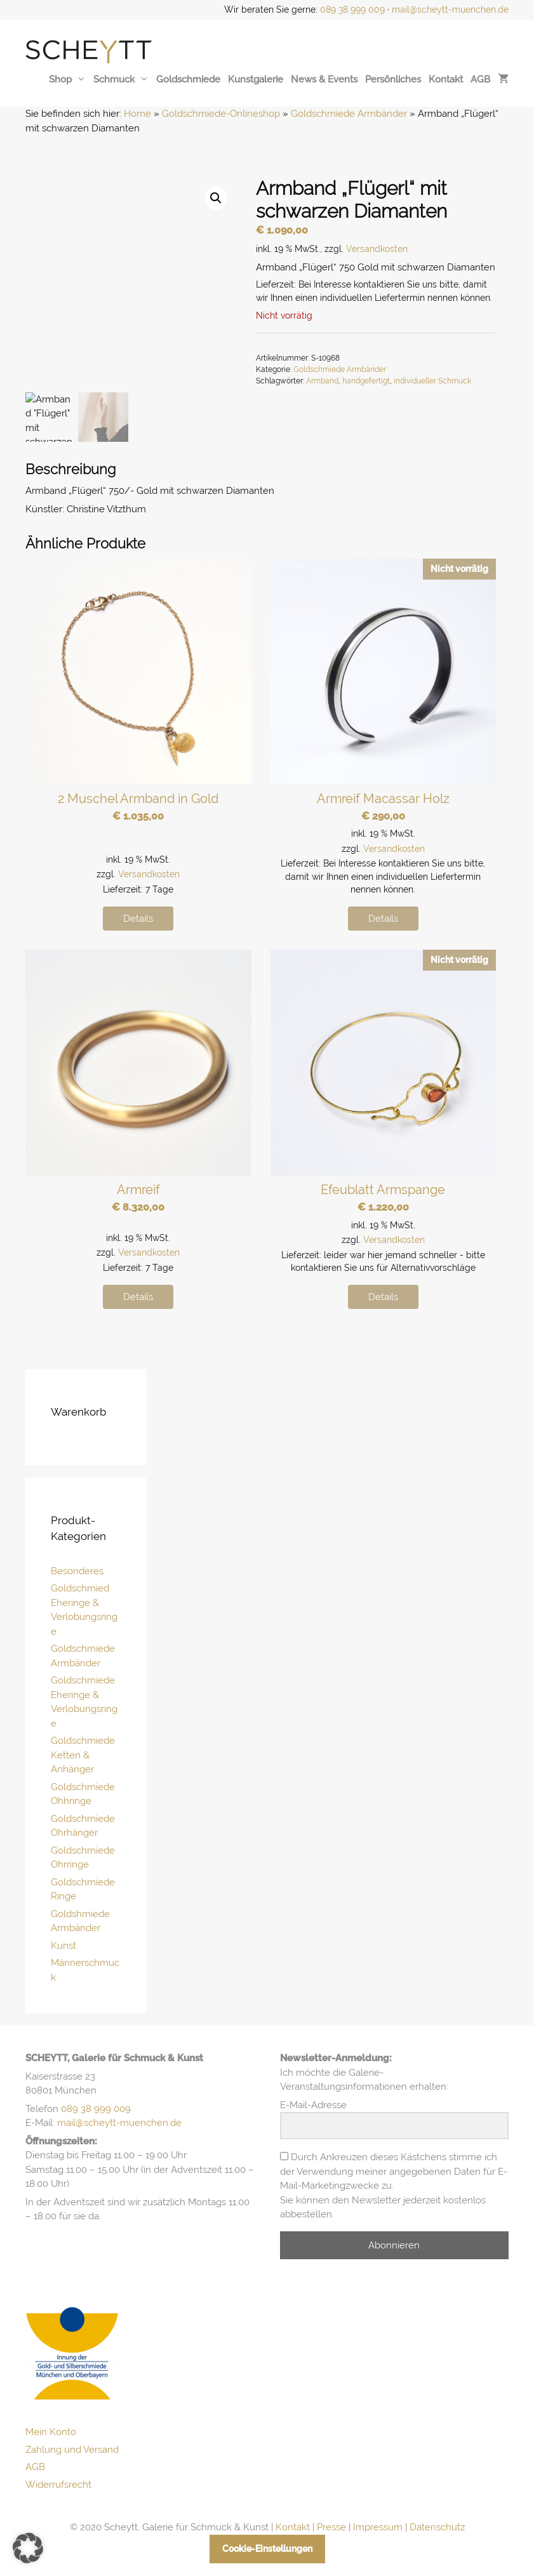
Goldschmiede (188, 79)
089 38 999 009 (352, 9)
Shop (67, 79)
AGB (480, 79)
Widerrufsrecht (58, 2484)
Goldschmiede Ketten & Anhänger (83, 1755)
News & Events (324, 79)
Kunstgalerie (255, 79)
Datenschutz (437, 2527)
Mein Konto (50, 2432)
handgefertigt (366, 380)
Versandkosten (377, 249)
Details (138, 918)
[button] (215, 198)
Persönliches (393, 79)
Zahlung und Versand (72, 2449)
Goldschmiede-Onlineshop (221, 113)
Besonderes (77, 1571)
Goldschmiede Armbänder (349, 113)
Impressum (378, 2527)
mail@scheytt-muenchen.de (450, 9)
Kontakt (446, 79)
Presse (331, 2527)
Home (137, 113)
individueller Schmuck (432, 380)
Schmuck (121, 79)
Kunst (63, 1945)
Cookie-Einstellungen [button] (267, 2549)
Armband (322, 380)
